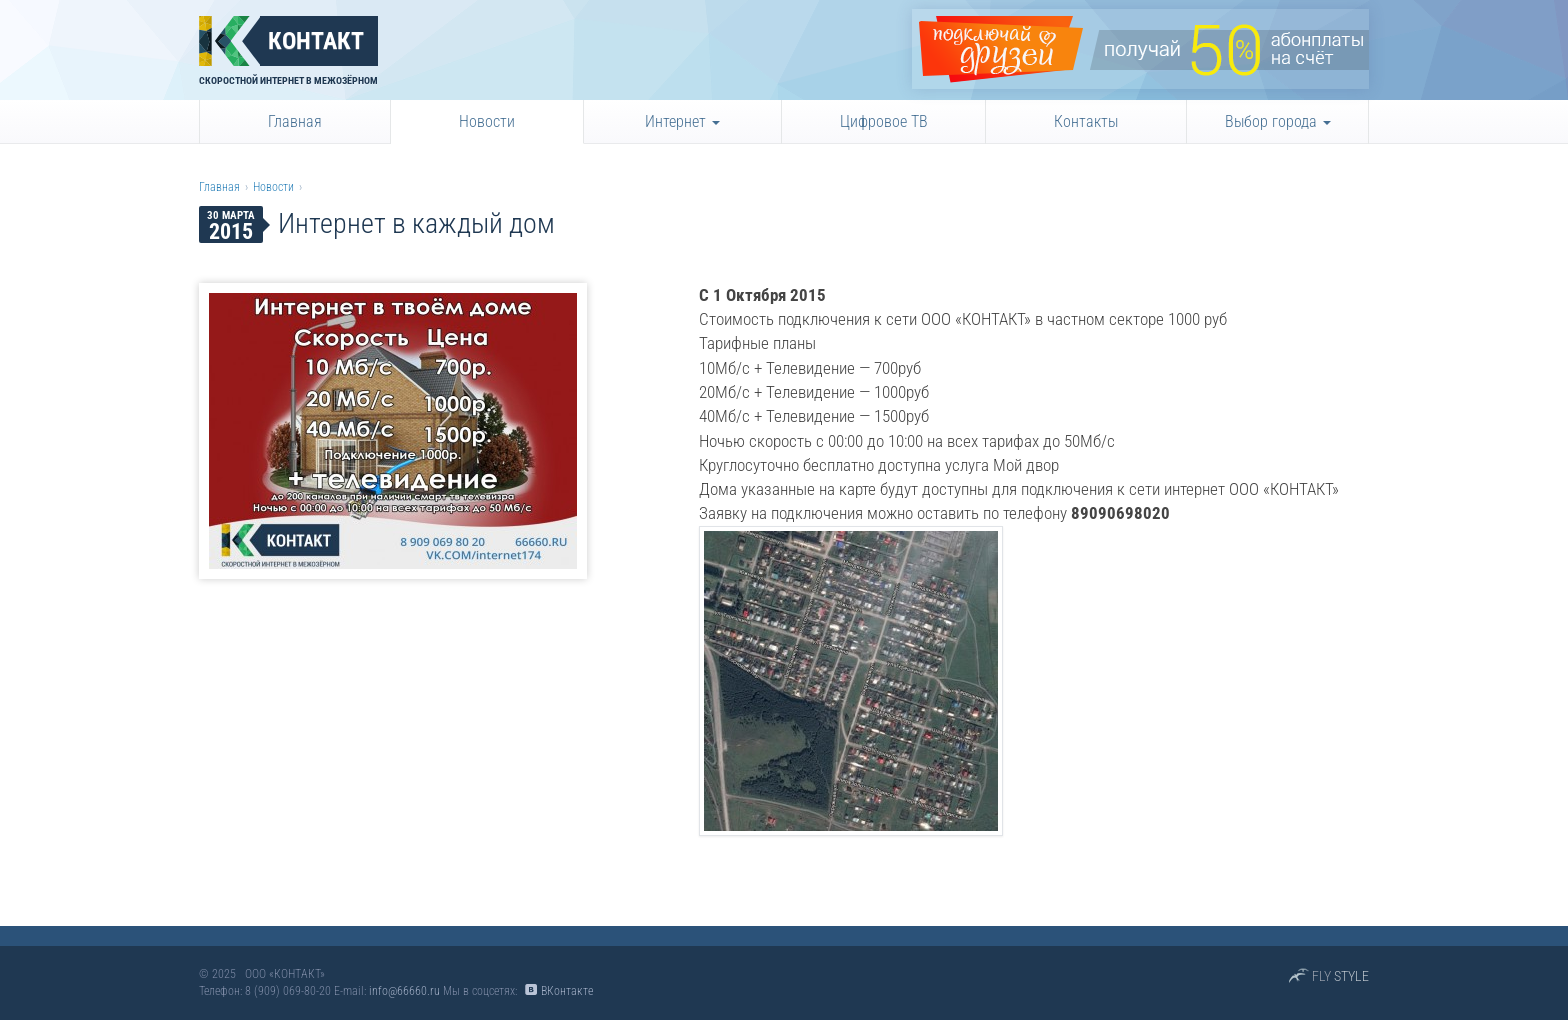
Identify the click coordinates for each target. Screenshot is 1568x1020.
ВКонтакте (567, 991)
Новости (487, 121)
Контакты (1086, 121)
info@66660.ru (404, 991)
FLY (1340, 976)
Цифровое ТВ (884, 121)
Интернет (682, 121)
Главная (295, 121)
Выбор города (1278, 121)
